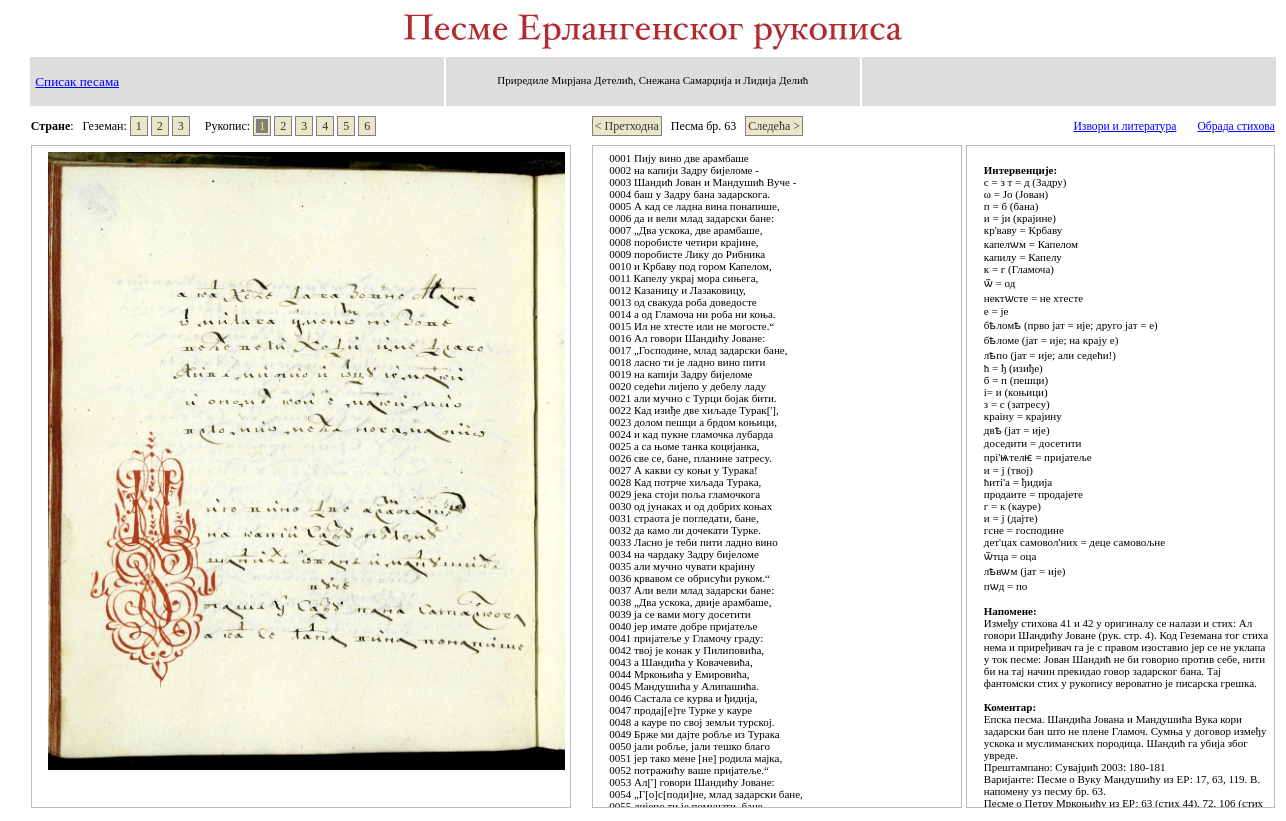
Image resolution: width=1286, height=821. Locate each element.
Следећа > (774, 126)
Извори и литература (1124, 126)
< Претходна (627, 126)
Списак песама (77, 81)
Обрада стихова (1235, 126)
